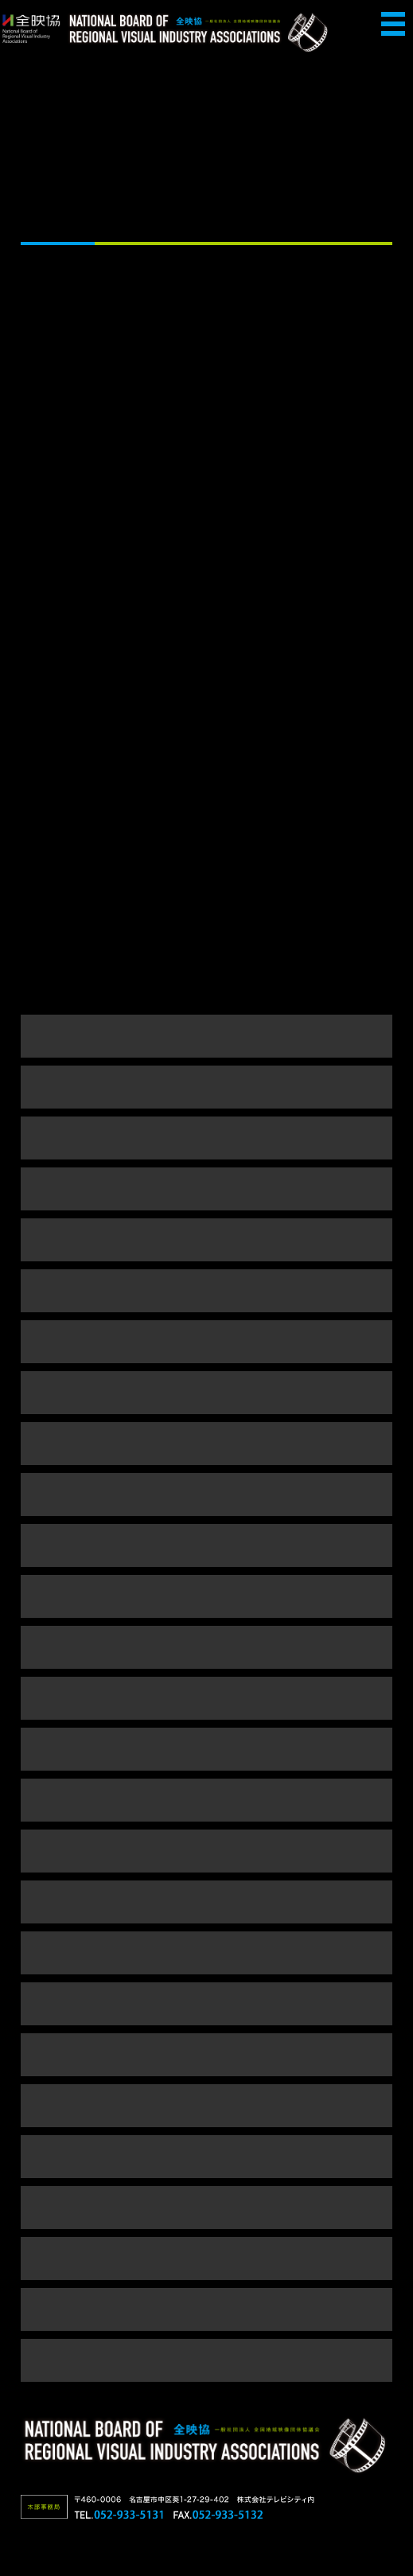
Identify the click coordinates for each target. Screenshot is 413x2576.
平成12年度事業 (206, 2207)
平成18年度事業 (206, 1902)
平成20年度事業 (206, 1800)
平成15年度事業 (206, 2054)
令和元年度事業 (206, 1290)
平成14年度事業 (206, 2105)
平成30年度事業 (206, 1341)
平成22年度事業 (206, 1698)
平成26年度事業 (206, 1494)
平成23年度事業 (206, 1647)
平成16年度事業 (206, 2003)
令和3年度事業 (206, 1188)
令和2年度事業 (206, 1239)
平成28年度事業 (206, 1443)
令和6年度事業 (206, 1036)
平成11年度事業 (206, 2258)
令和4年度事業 (206, 1138)
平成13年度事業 (206, 2156)
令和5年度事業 (206, 1087)
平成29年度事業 (206, 1392)
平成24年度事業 (206, 1596)
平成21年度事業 (206, 1749)
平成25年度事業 (206, 1545)
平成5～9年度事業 (206, 2360)
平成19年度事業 (206, 1851)
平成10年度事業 (206, 2309)
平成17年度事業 (206, 1952)
